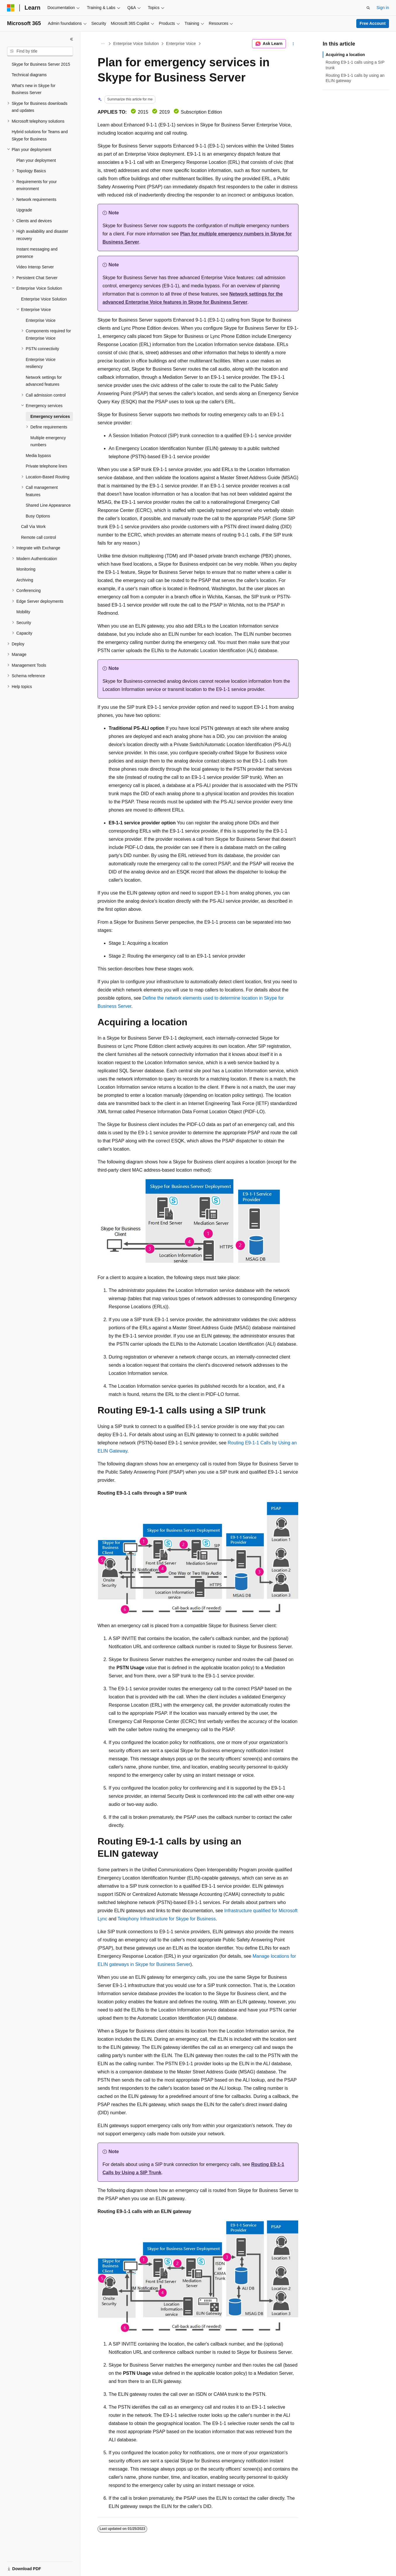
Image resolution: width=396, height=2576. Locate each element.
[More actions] (293, 43)
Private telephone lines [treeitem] (46, 466)
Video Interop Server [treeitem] (35, 267)
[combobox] (40, 51)
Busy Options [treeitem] (38, 516)
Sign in (382, 7)
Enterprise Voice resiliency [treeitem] (40, 363)
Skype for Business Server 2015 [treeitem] (41, 64)
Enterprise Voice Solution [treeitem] (44, 299)
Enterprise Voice (181, 43)
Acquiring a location (345, 54)
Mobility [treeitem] (23, 611)
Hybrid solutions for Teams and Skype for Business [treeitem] (40, 135)
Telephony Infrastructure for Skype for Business (167, 1918)
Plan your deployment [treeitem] (36, 160)
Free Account (373, 23)
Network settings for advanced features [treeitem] (44, 381)
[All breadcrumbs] (103, 43)
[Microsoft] (11, 8)
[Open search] (368, 8)
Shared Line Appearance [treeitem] (48, 505)
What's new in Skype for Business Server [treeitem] (33, 89)
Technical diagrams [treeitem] (29, 74)
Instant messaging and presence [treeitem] (37, 253)
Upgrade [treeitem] (24, 210)
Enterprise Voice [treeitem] (40, 320)
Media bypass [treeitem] (38, 455)
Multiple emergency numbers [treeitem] (48, 441)
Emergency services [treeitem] (50, 416)
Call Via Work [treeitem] (33, 526)
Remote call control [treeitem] (38, 537)
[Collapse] (71, 39)
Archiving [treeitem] (24, 580)
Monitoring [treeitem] (25, 569)
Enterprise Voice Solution (136, 43)
